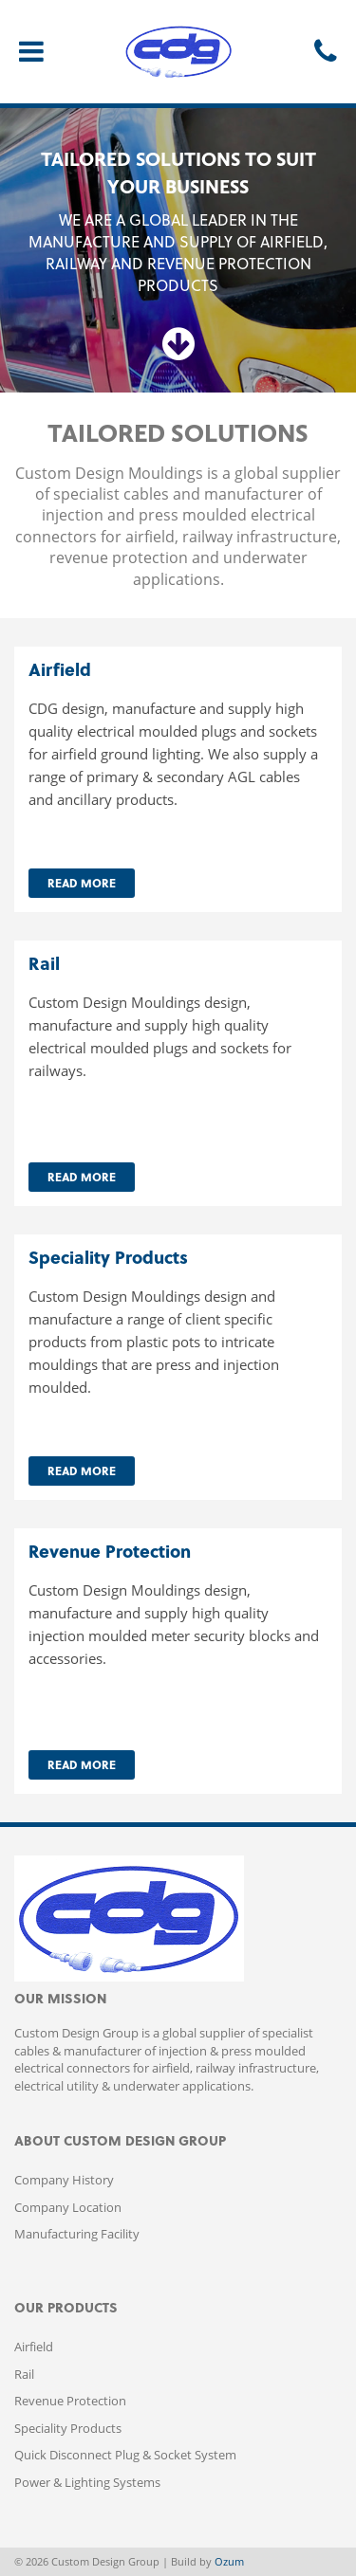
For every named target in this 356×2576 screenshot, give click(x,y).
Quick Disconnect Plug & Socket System (125, 2454)
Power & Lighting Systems (87, 2482)
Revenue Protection (70, 2400)
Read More (81, 882)
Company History (64, 2179)
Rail (24, 2374)
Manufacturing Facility (77, 2233)
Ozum (229, 2561)
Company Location (68, 2207)
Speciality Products (68, 2428)
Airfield (33, 2346)
